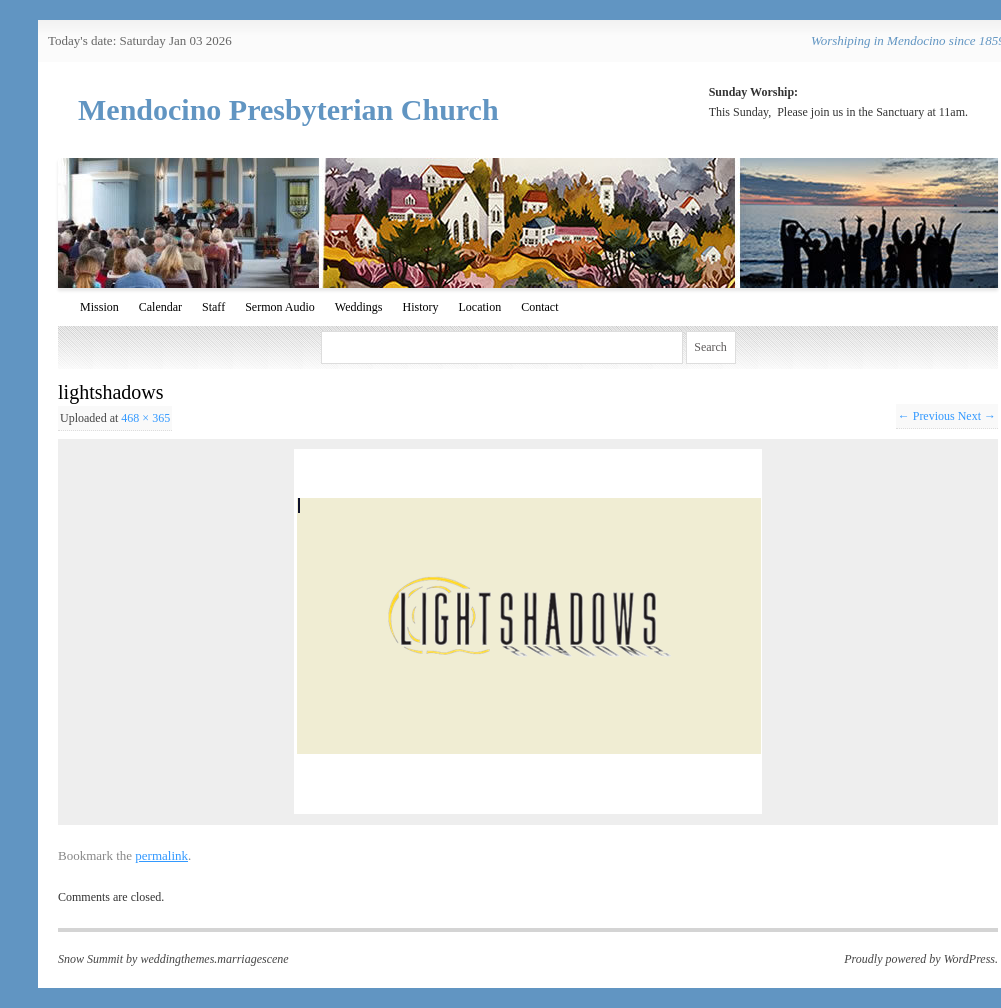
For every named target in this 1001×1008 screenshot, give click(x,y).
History (421, 307)
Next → (977, 416)
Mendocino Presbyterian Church (288, 109)
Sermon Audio (280, 307)
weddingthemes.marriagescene (214, 959)
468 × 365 (145, 418)
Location (480, 307)
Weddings (359, 307)
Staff (213, 307)
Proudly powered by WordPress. (921, 959)
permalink (161, 855)
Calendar (160, 307)
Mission (99, 307)
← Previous (926, 416)
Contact (539, 307)
